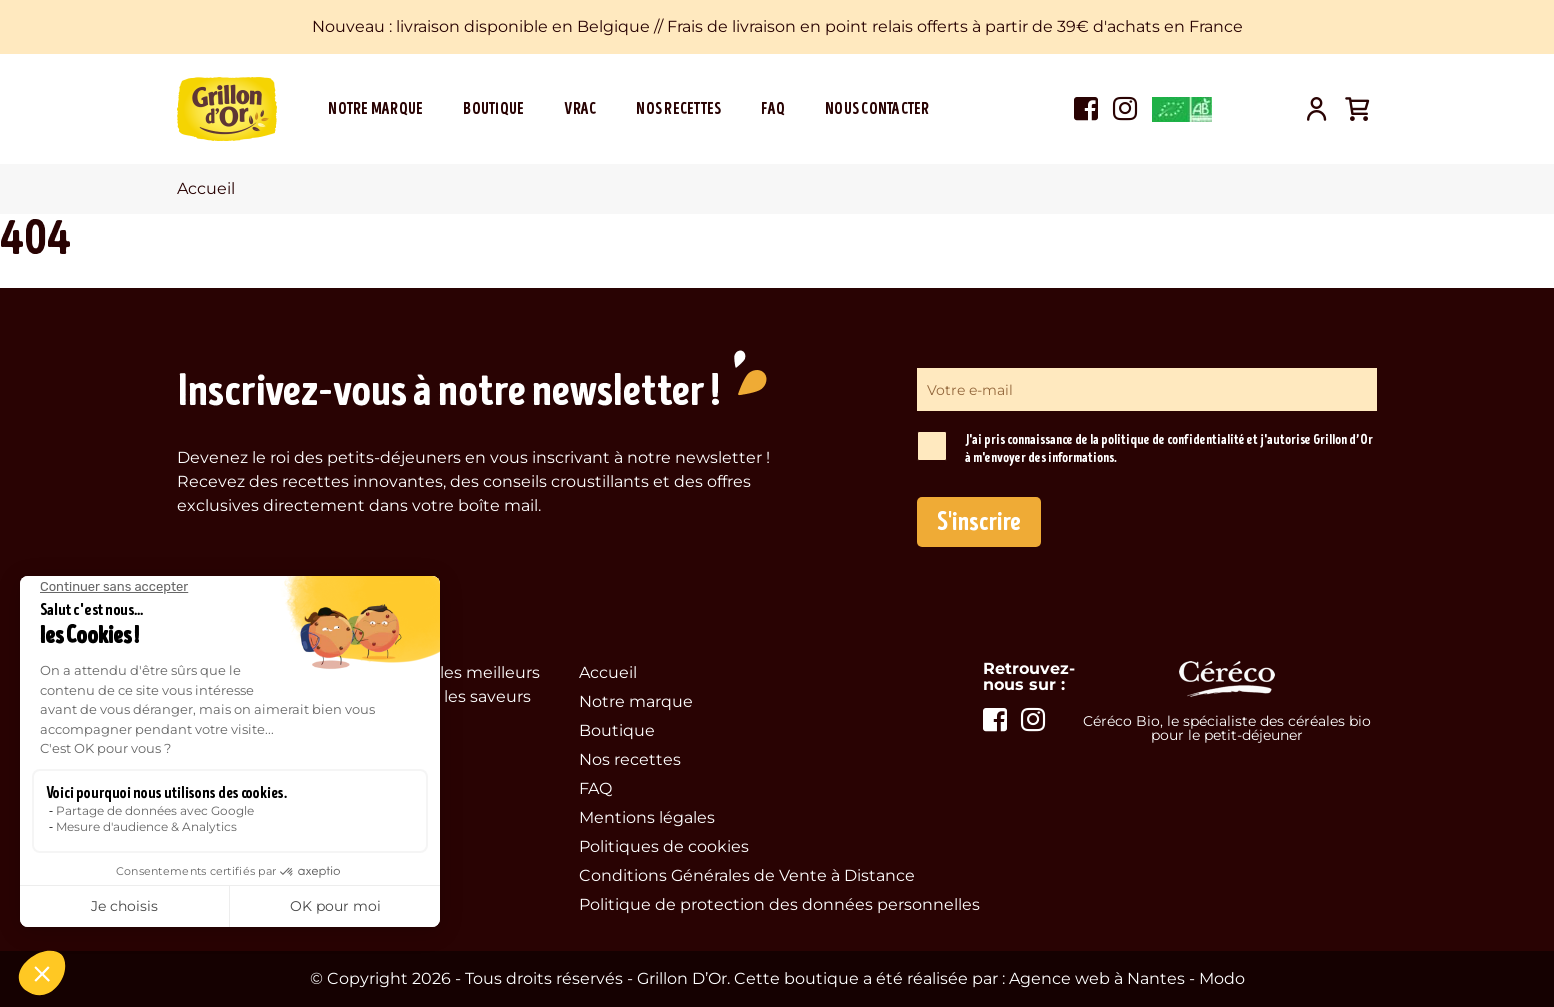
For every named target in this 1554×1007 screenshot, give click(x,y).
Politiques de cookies (664, 846)
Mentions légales (647, 817)
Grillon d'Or (227, 109)
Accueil (608, 672)
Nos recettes (678, 109)
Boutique (493, 109)
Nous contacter (877, 109)
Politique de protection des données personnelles (779, 904)
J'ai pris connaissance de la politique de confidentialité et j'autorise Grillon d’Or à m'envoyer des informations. (1169, 449)
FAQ (773, 109)
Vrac (580, 109)
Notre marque (375, 109)
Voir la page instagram (1125, 109)
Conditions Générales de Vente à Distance (747, 875)
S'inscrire (979, 522)
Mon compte (1317, 109)
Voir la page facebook (1086, 109)
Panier (1357, 109)
